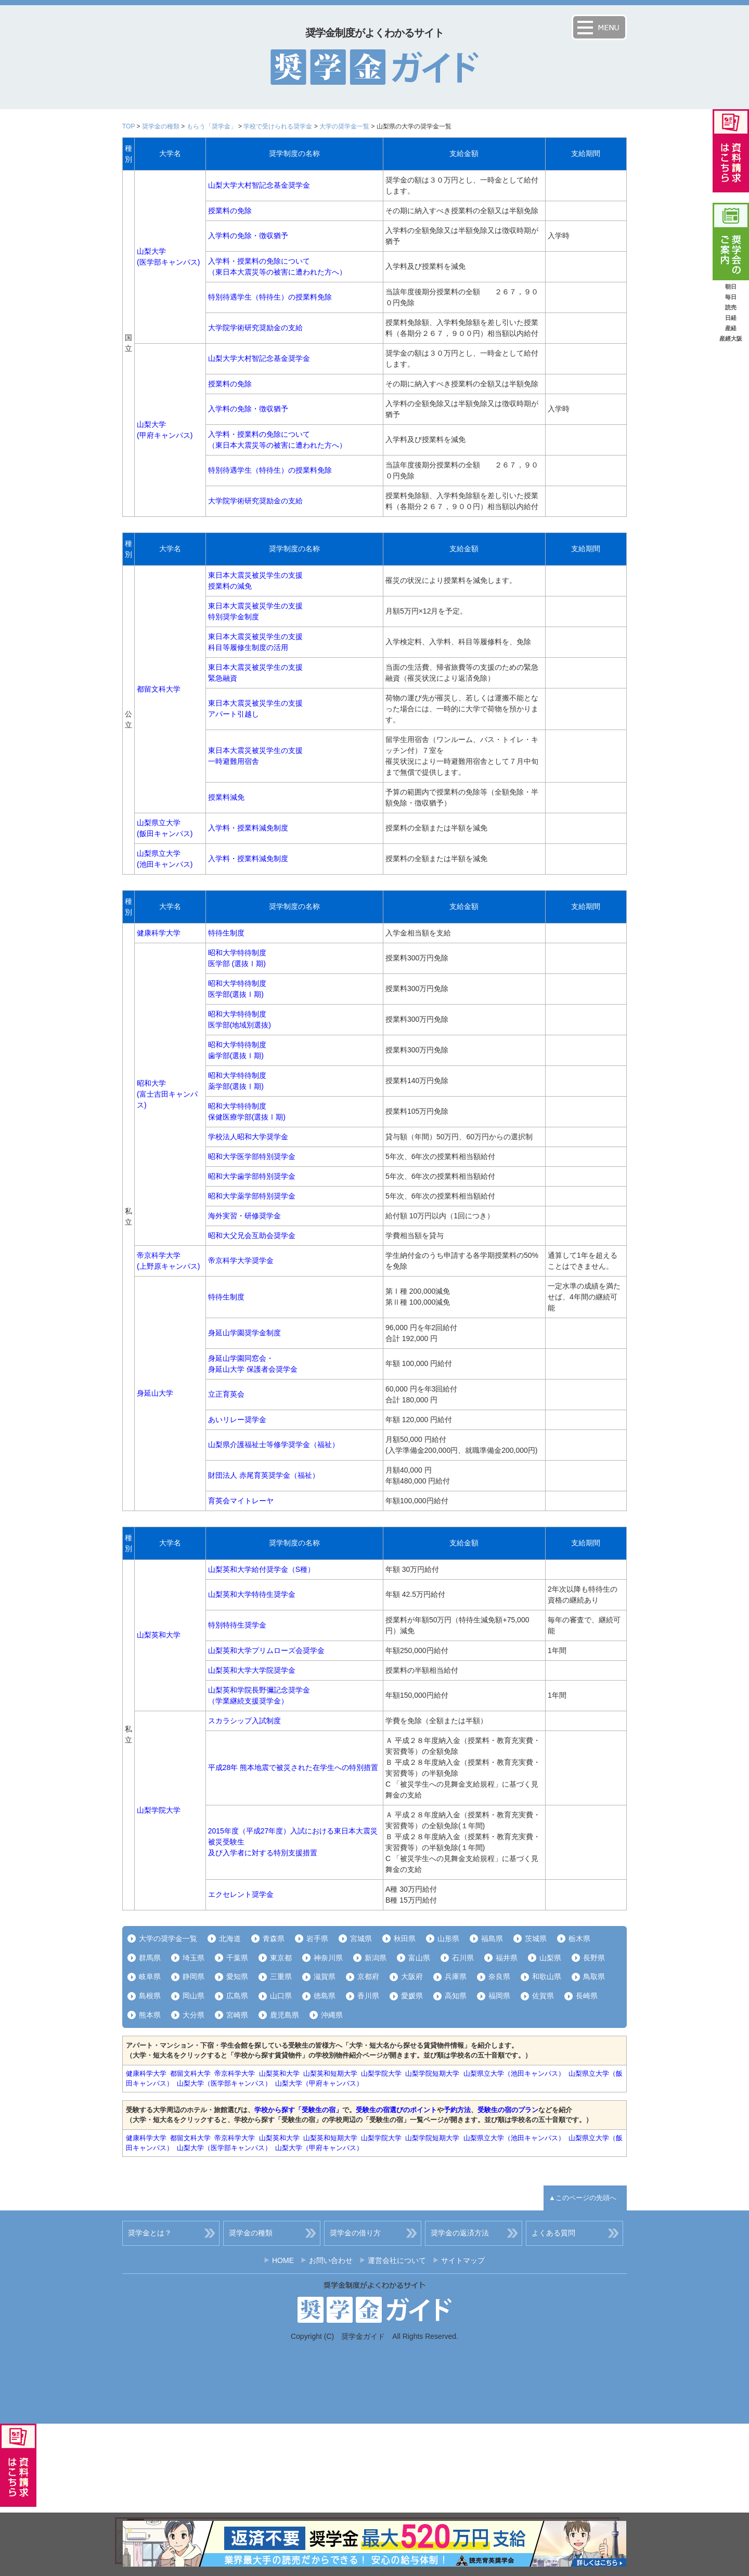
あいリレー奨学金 (237, 1419)
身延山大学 (155, 1393)
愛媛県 (412, 1996)
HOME (283, 2260)
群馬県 (150, 1958)
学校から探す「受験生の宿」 (298, 2110)
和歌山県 (546, 1976)
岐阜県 (150, 1976)
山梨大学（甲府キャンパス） (319, 2083)
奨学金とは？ (150, 2233)
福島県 (492, 1938)
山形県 (448, 1938)
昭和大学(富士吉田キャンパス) (167, 1094)
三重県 (281, 1976)
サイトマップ (463, 2260)
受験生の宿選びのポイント (396, 2110)
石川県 (463, 1958)
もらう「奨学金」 (212, 126)
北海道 (230, 1938)
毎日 (731, 297)
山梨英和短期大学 (330, 2073)
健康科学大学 (158, 933)
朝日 (731, 286)
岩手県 (317, 1938)
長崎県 (587, 1996)
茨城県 (536, 1938)
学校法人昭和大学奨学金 (248, 1137)
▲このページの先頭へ (582, 2198)
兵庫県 (456, 1976)
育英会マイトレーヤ (241, 1501)
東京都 (281, 1958)
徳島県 (324, 1996)
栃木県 (579, 1938)
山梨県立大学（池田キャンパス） (514, 2073)
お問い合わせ (331, 2260)
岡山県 (193, 1996)
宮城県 (361, 1938)
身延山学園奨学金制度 (244, 1333)
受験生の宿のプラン (507, 2110)
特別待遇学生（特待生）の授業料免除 (270, 297)
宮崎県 (237, 2015)
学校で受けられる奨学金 (277, 126)
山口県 (281, 1996)
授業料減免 (226, 797)
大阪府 (412, 1976)
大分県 (193, 2015)
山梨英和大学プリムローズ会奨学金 (266, 1650)
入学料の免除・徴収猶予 (248, 235)
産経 (731, 328)
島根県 (150, 1996)
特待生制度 (226, 933)
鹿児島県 (284, 2015)
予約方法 (457, 2110)
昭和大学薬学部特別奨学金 (251, 1196)
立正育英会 (226, 1394)
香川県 (368, 1996)
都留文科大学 (158, 689)
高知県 (456, 1996)
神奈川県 (328, 1958)
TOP (128, 126)
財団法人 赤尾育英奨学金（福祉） (263, 1475)
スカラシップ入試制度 (244, 1720)
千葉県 (237, 1958)
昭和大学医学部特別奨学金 (251, 1156)
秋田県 (405, 1938)
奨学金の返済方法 (460, 2233)
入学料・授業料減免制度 (248, 828)
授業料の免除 (230, 210)
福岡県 (499, 1996)
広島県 (237, 1996)
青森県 (274, 1938)
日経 (731, 318)
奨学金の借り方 (355, 2233)
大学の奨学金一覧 (344, 126)
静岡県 (193, 1976)
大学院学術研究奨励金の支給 (255, 327)
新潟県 (375, 1958)
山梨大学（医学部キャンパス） (224, 2083)
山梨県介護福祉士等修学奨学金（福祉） (273, 1444)
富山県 (419, 1958)
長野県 (594, 1958)
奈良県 (499, 1976)
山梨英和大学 (158, 1635)
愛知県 (237, 1976)
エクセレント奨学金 (241, 1894)
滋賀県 (324, 1976)
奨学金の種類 (160, 126)
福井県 (507, 1958)
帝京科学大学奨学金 (241, 1260)
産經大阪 (730, 338)
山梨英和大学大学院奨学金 (251, 1670)
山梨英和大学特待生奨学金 (251, 1594)
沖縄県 (332, 2015)
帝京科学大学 (234, 2073)
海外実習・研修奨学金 (244, 1216)
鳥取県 (594, 1976)
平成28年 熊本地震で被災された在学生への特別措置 (293, 1767)
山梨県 (550, 1958)
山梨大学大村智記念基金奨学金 (259, 185)
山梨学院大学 (158, 1810)
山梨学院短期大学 (432, 2073)
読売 (731, 307)
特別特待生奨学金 (237, 1625)
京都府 (368, 1976)
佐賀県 (543, 1996)
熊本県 (150, 2015)
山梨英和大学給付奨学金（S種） (261, 1569)
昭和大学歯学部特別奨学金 (251, 1176)
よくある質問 (553, 2233)
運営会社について (397, 2260)
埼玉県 (193, 1958)
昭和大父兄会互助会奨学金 (251, 1235)
